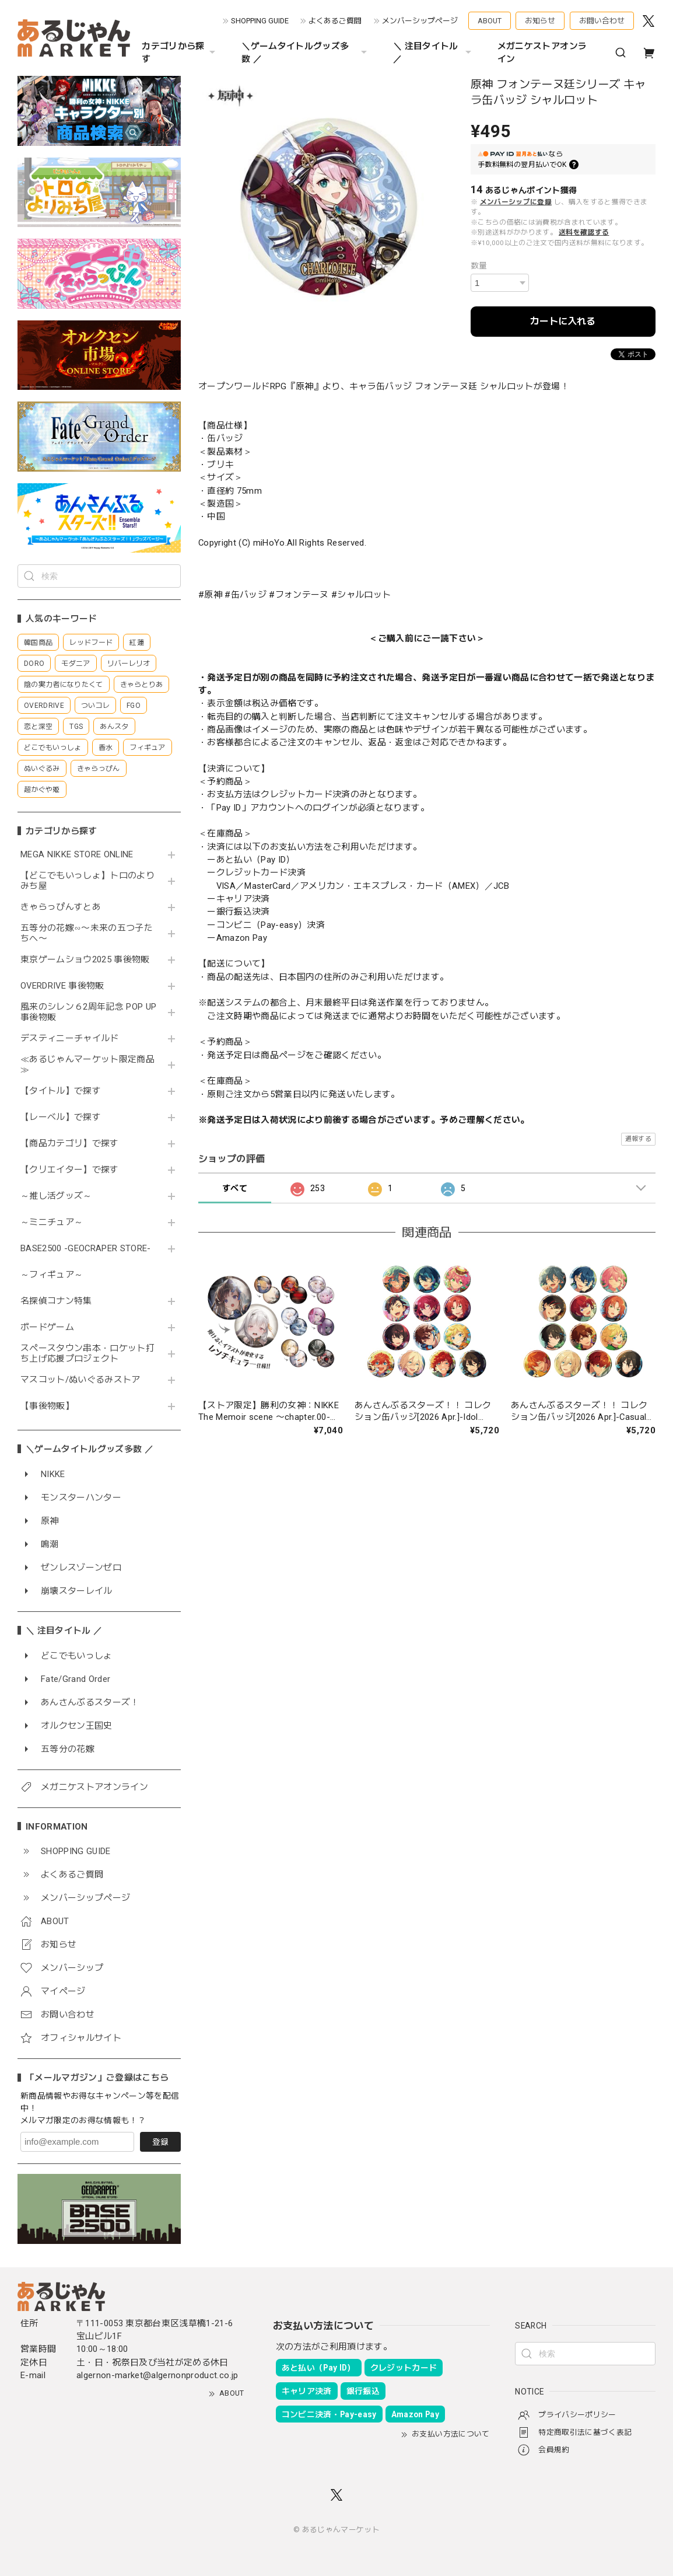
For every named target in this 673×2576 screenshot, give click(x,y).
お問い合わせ (602, 20)
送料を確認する (584, 232)
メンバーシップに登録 (516, 202)
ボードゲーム (47, 1327)
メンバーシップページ (420, 20)
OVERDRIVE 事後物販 (62, 986)
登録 (160, 2141)
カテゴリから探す (180, 52)
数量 (479, 265)
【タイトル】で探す (60, 1091)
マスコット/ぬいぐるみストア (80, 1380)
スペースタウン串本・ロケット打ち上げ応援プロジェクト (87, 1353)
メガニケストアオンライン (542, 52)
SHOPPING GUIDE (260, 20)
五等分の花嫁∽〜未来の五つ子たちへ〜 (86, 933)
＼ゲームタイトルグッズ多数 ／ (305, 52)
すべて (234, 1188)
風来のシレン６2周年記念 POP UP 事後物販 (88, 1012)
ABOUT (490, 20)
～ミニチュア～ (51, 1222)
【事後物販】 (47, 1406)
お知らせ (540, 20)
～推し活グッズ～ (56, 1196)
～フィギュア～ (51, 1275)
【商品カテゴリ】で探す (69, 1144)
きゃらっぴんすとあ (60, 907)
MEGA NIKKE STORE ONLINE (77, 855)
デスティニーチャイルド (69, 1038)
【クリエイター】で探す (69, 1170)
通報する (638, 1139)
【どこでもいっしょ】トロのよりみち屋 (87, 881)
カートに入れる (562, 321)
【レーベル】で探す (60, 1117)
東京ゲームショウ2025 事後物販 (88, 960)
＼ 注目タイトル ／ (433, 52)
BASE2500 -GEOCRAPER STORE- (85, 1249)
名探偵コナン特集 (56, 1301)
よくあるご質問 (335, 20)
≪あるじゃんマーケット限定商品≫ (87, 1065)
